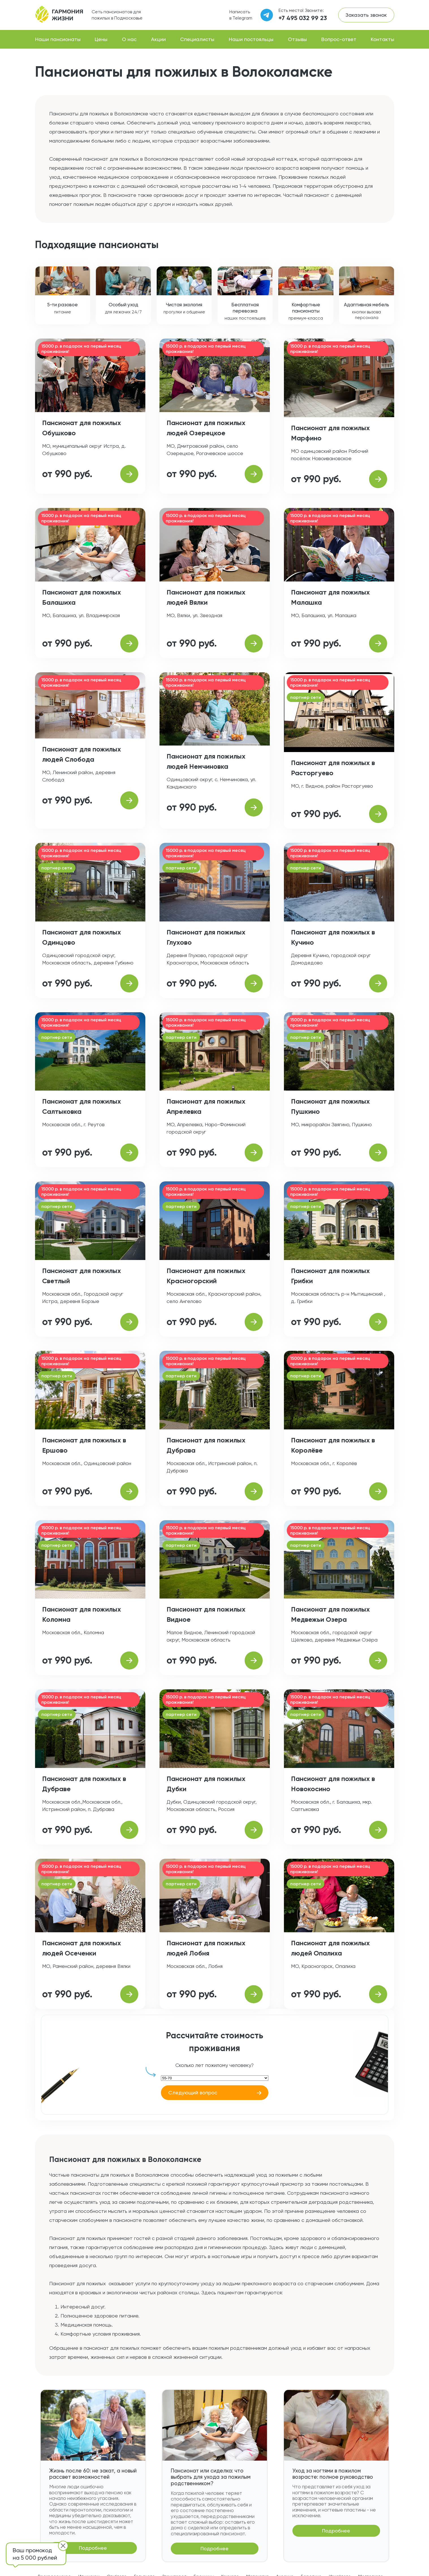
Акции (158, 39)
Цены (101, 39)
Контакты (382, 39)
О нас (129, 39)
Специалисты (197, 39)
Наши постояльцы (251, 39)
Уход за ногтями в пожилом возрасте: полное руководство (332, 2474)
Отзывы (297, 39)
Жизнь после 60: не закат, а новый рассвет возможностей (93, 2474)
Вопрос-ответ (338, 39)
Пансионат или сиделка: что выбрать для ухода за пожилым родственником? (211, 2477)
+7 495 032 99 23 (303, 18)
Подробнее (93, 2548)
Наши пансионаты (58, 39)
